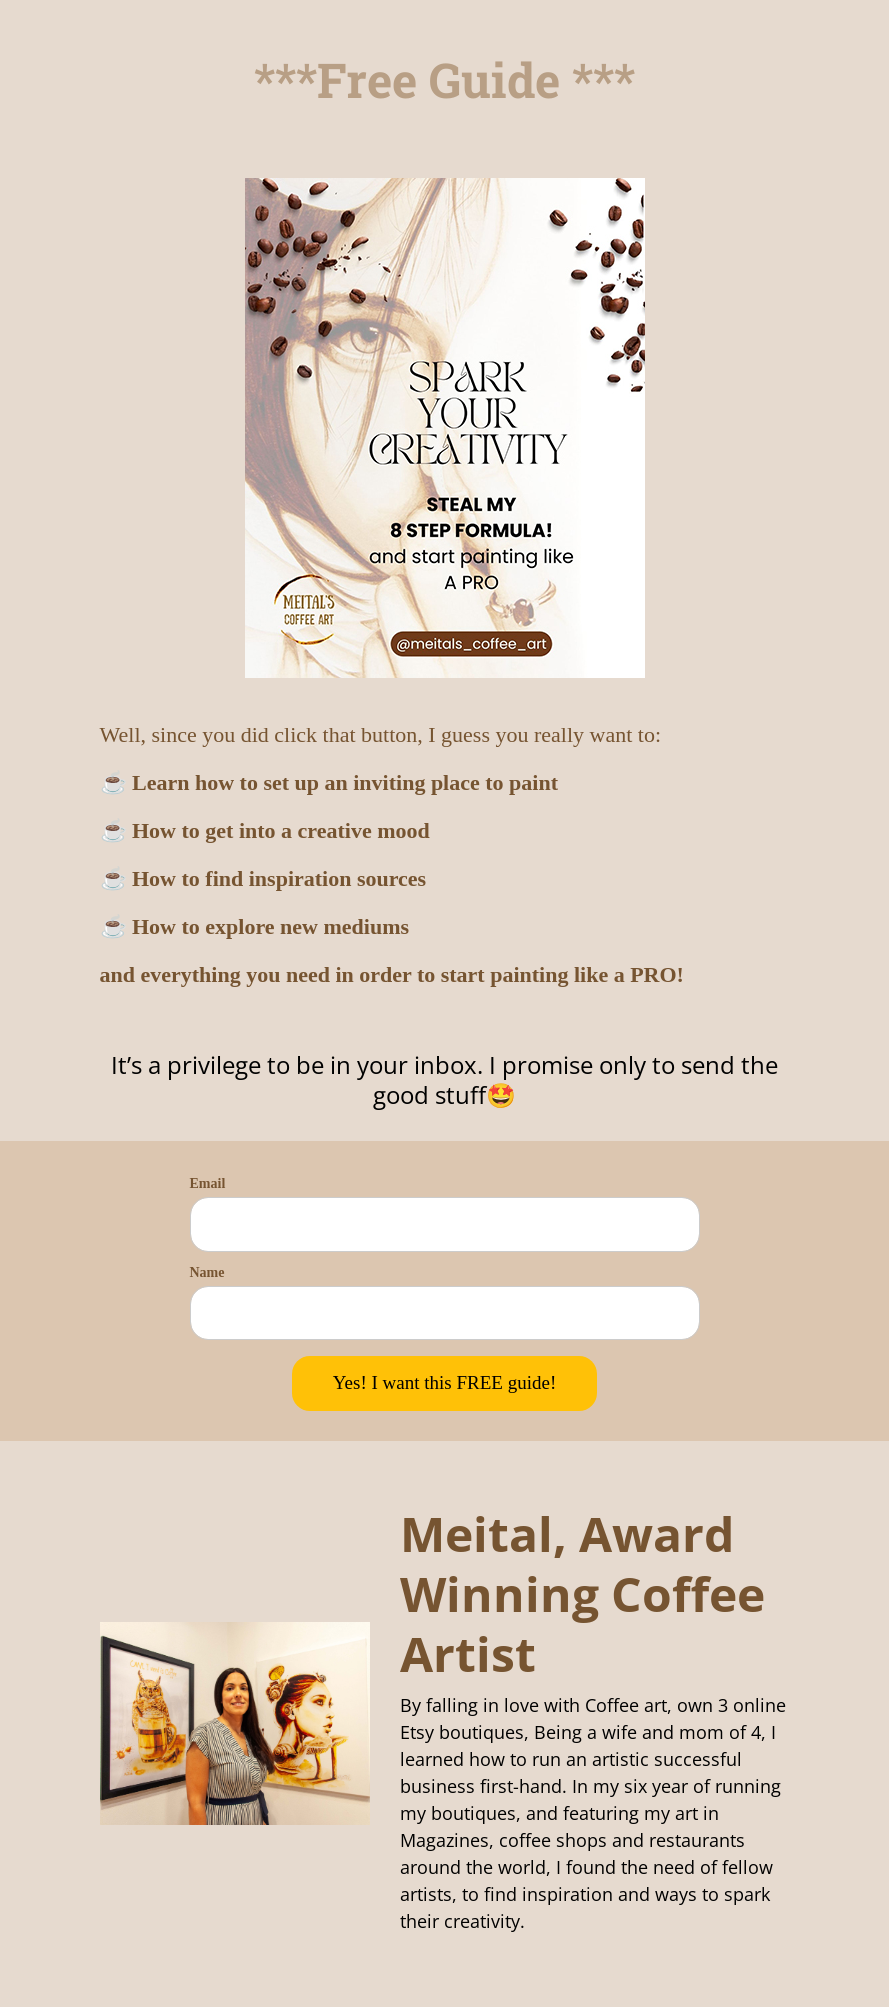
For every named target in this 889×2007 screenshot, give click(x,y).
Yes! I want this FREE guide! (444, 1382)
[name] (445, 1313)
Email (208, 1183)
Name (207, 1272)
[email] (445, 1224)
